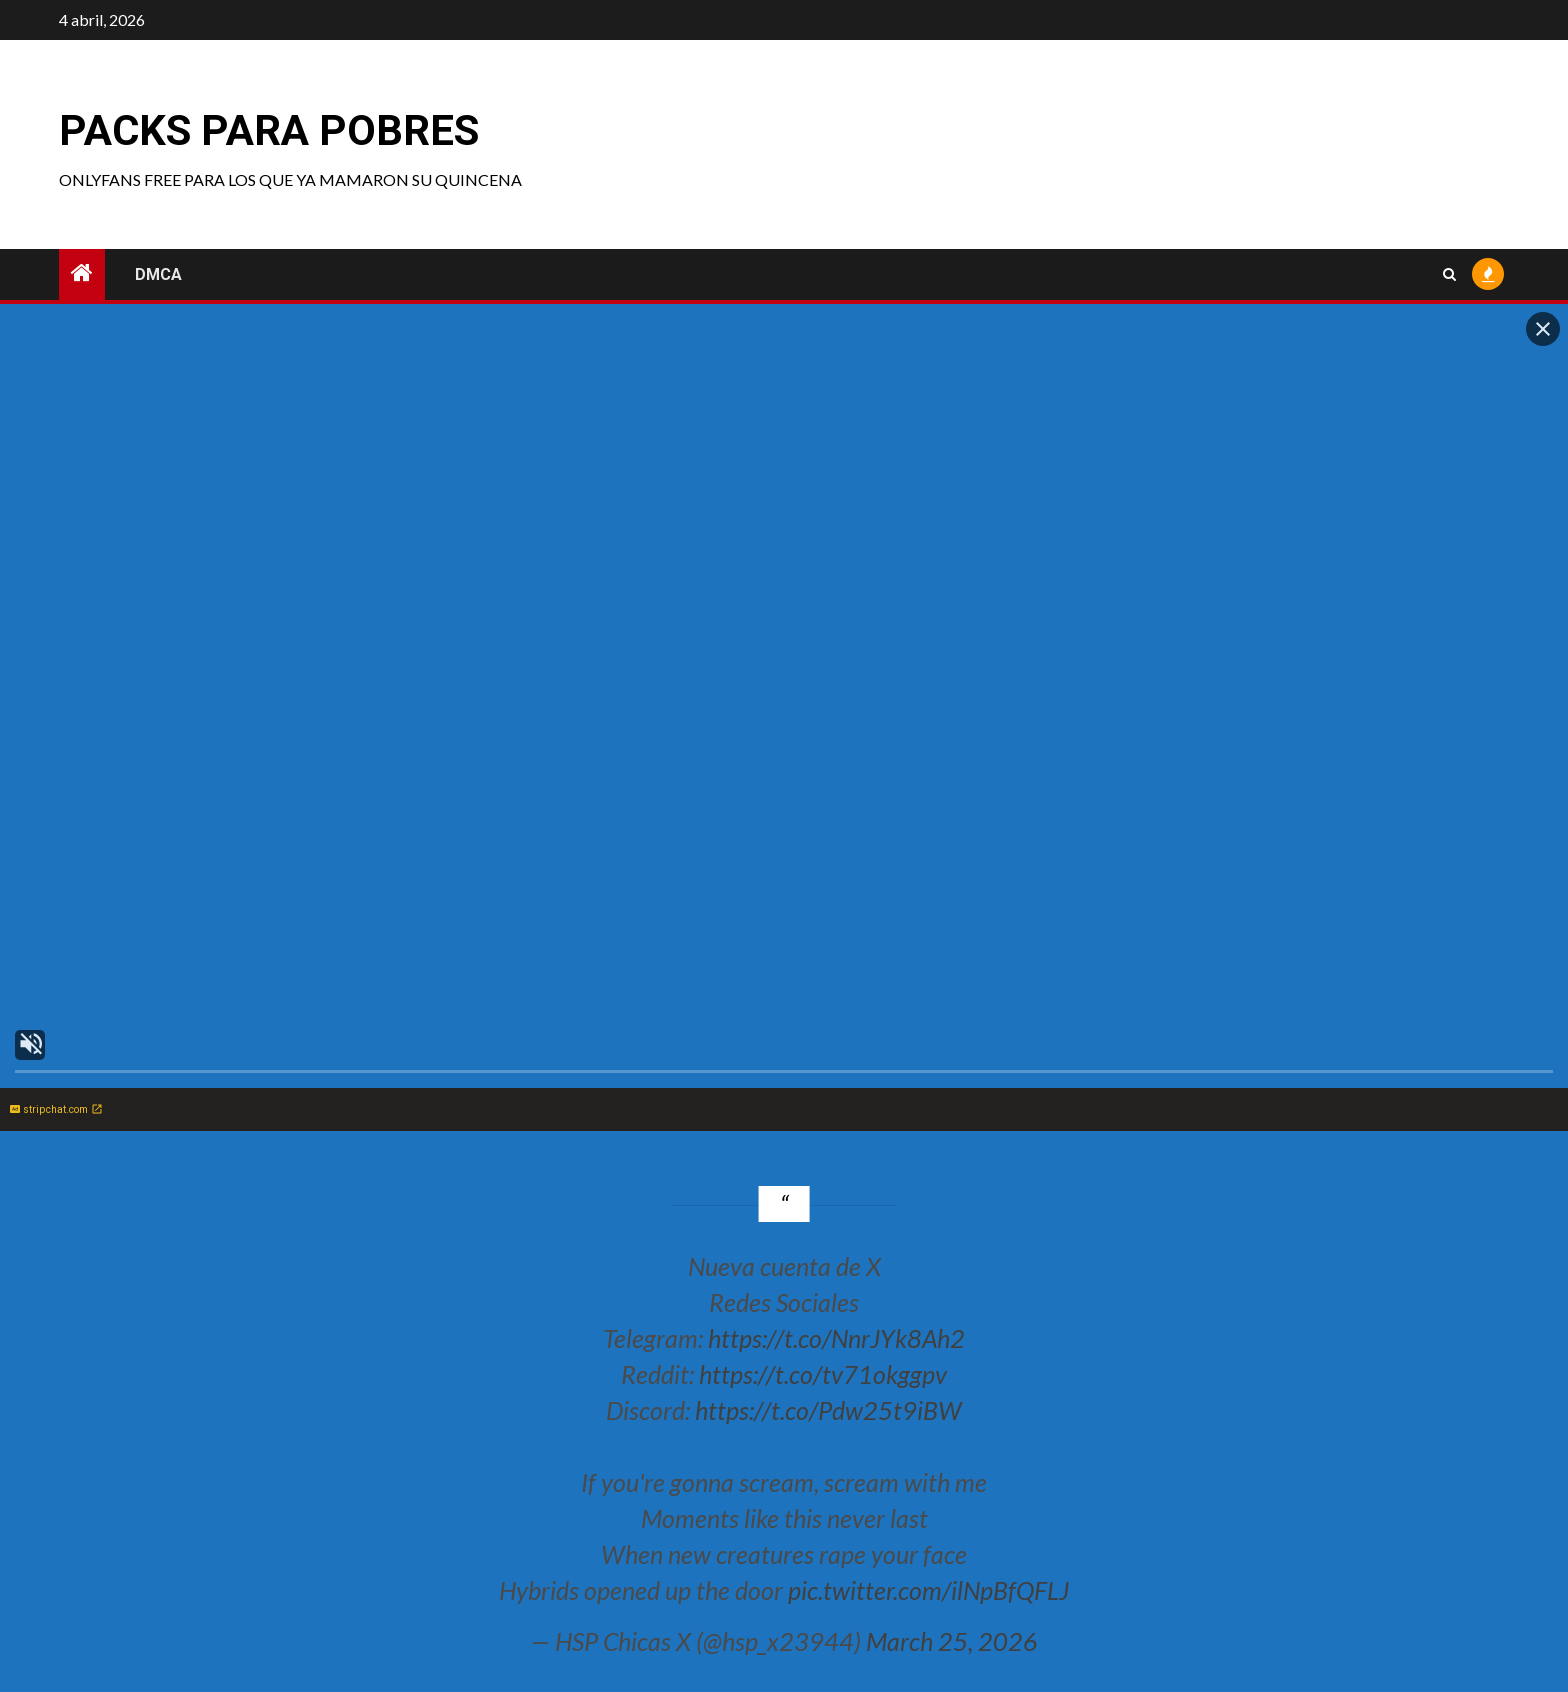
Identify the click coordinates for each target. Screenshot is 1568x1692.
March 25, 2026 (952, 1641)
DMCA (158, 274)
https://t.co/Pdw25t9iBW (828, 1410)
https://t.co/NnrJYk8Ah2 (836, 1338)
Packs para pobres (269, 130)
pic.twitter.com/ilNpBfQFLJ (928, 1590)
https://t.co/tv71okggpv (823, 1374)
